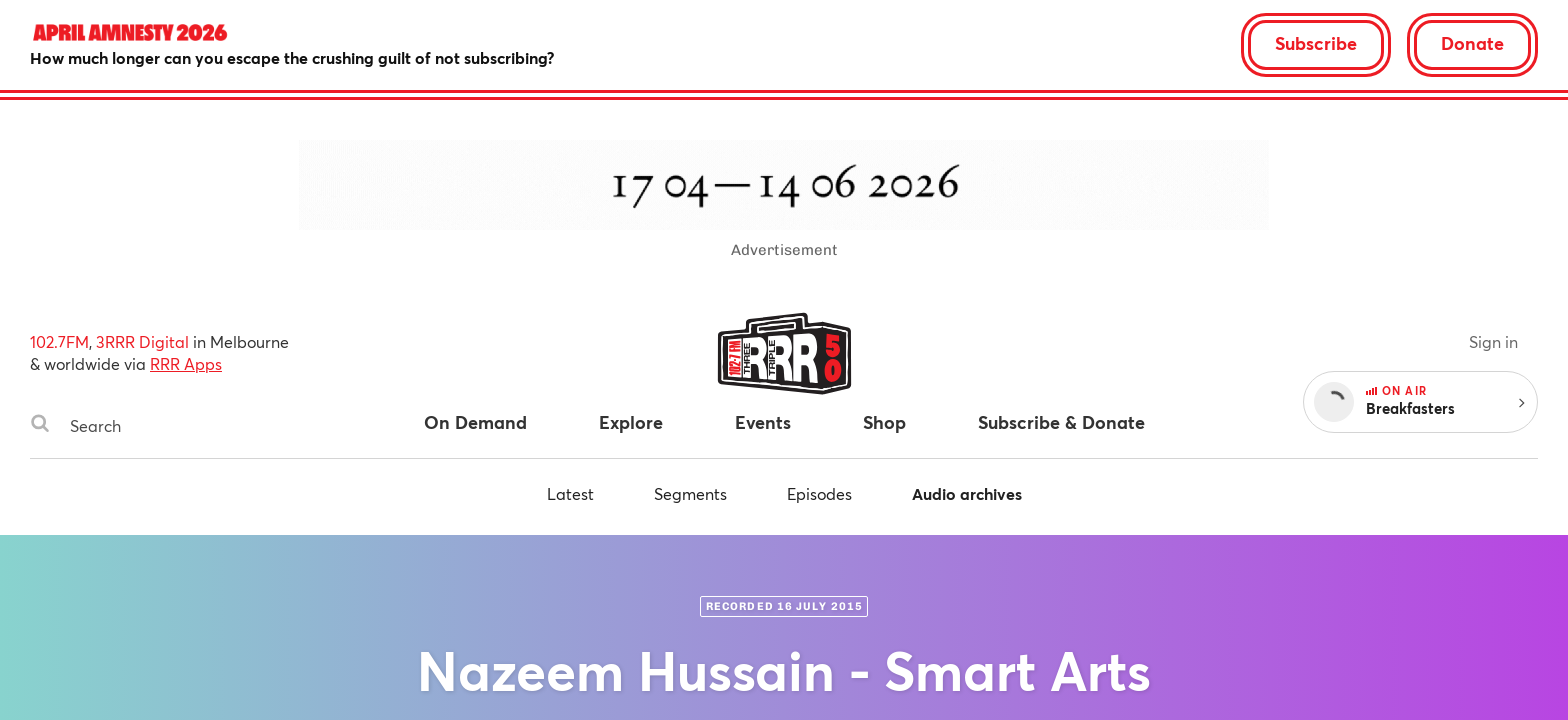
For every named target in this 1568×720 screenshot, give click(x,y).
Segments (690, 493)
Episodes (819, 493)
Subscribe (1316, 43)
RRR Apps (186, 363)
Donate (1472, 43)
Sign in (1493, 341)
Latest (570, 493)
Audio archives (967, 493)
